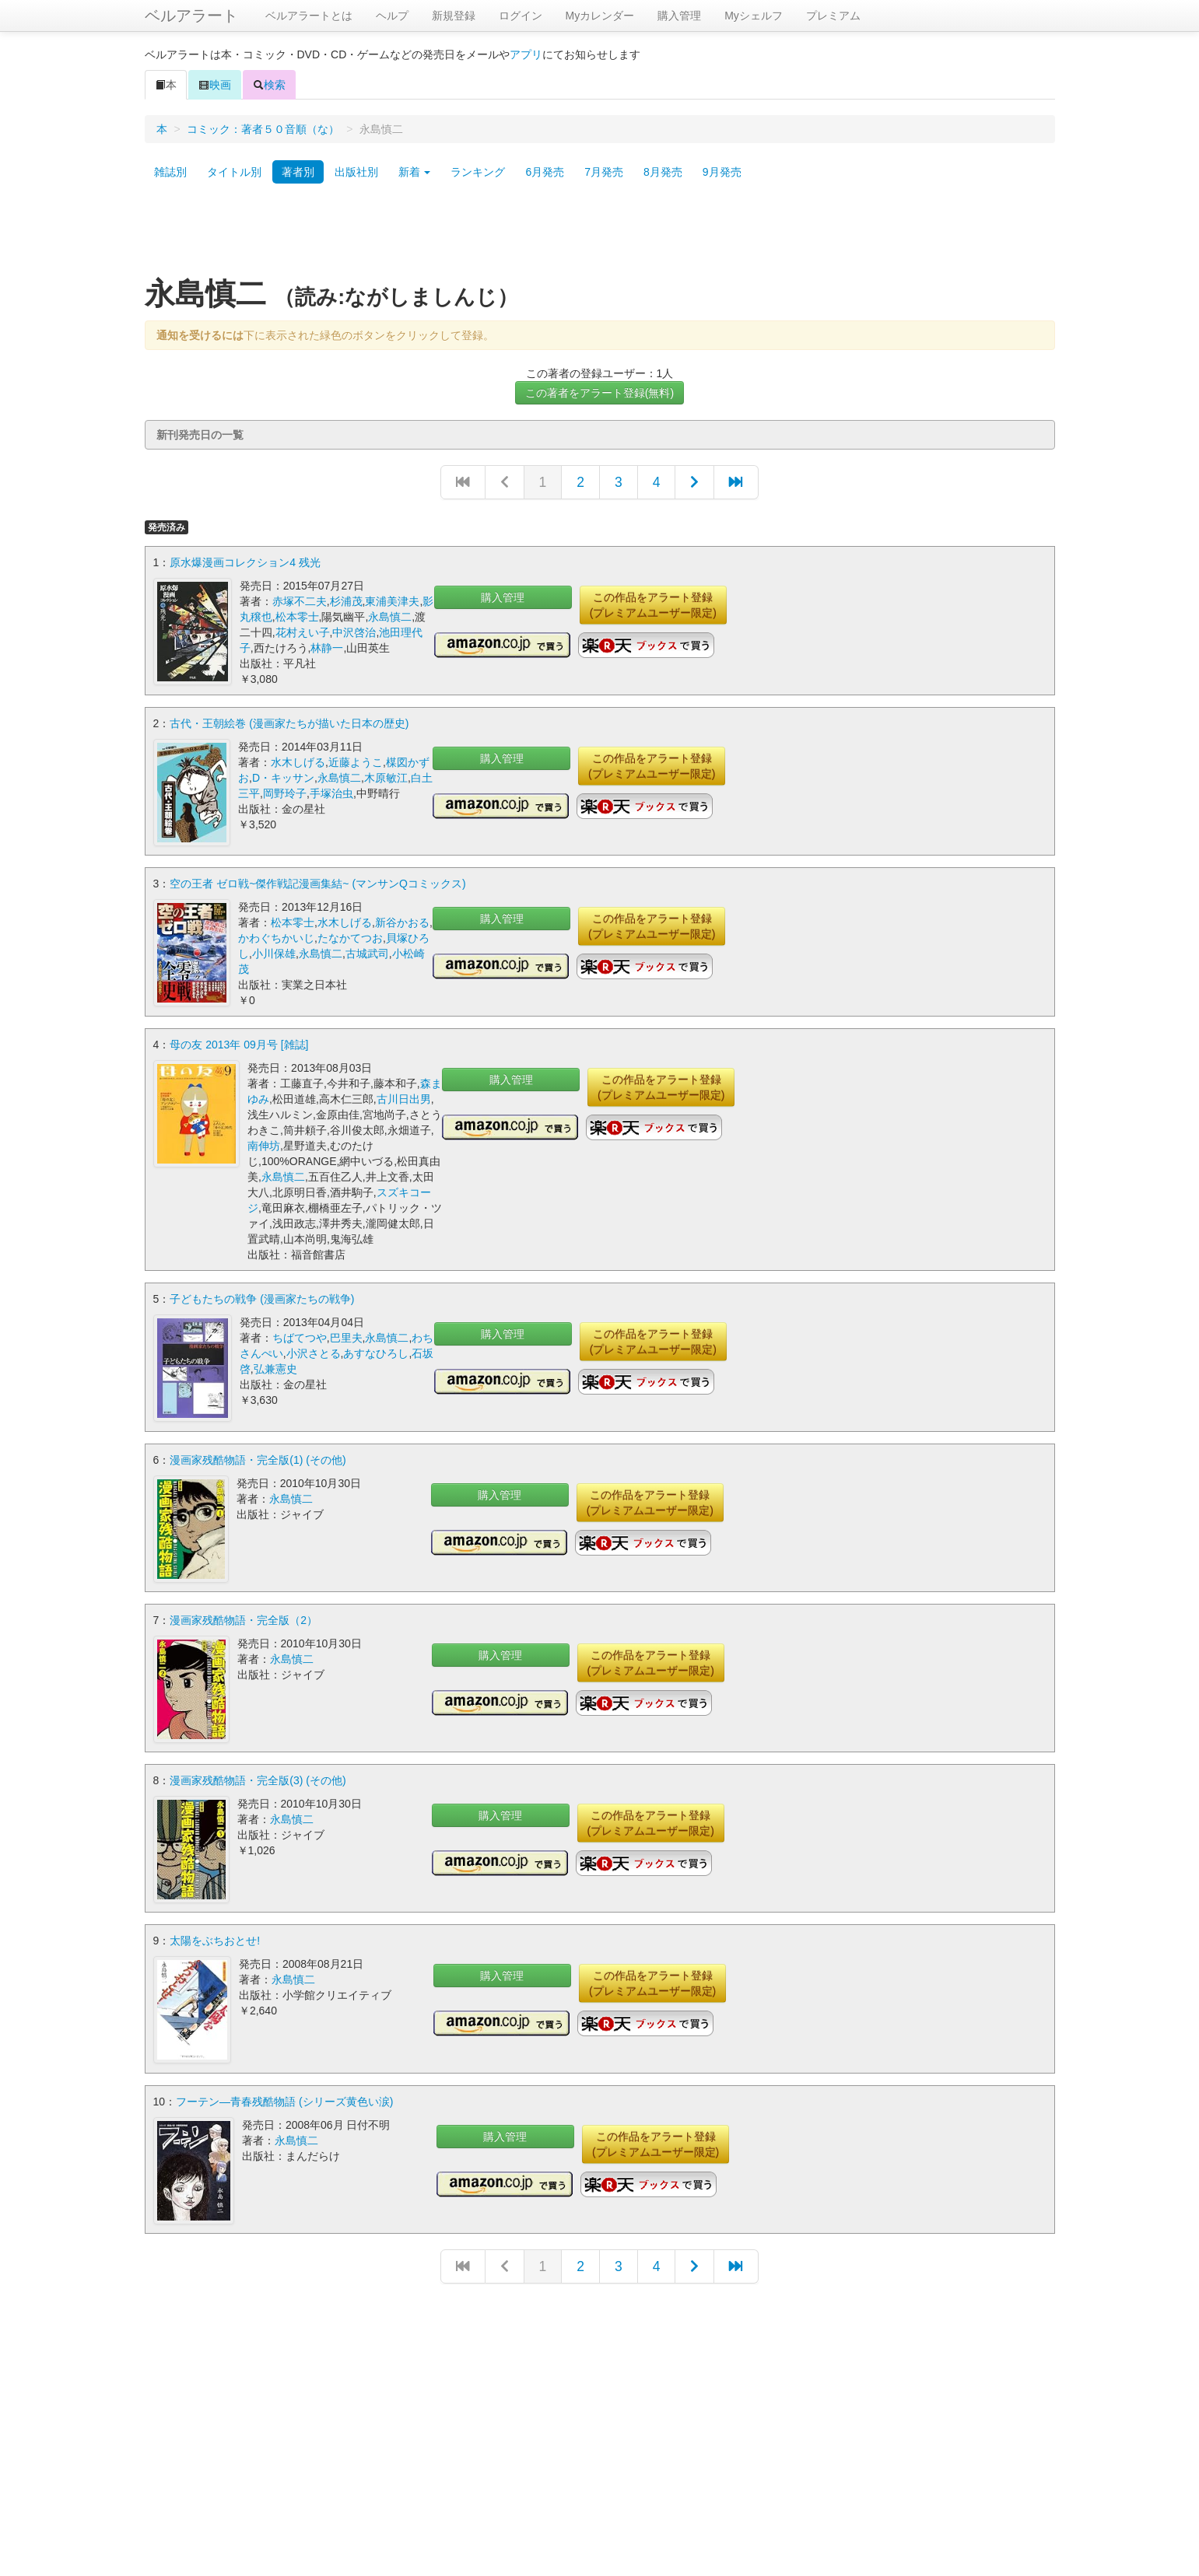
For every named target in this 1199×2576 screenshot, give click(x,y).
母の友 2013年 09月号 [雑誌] (239, 1044)
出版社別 (356, 172)
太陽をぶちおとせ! (215, 1936)
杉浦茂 (346, 601)
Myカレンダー (600, 15)
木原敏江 (386, 778)
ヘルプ (392, 15)
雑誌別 (170, 172)
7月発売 (603, 172)
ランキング (478, 172)
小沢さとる (313, 1352)
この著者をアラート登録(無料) (599, 393)
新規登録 (453, 15)
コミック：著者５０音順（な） (263, 129)
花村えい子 (302, 632)
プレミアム (833, 15)
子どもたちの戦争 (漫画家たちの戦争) (262, 1298)
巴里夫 (346, 1337)
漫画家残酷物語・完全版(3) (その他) (257, 1776)
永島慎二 (390, 617)
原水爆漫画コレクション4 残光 (245, 562)
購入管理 (679, 15)
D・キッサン (283, 778)
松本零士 (297, 617)
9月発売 (722, 172)
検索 (269, 85)
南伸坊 (263, 1145)
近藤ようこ (355, 762)
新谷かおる (402, 921)
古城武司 (367, 953)
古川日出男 (404, 1098)
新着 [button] (414, 172)
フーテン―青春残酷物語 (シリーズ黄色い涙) (284, 2095)
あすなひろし (375, 1352)
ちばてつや (299, 1337)
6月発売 (544, 172)
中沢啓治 (354, 632)
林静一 (326, 648)
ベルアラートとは (308, 15)
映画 (214, 85)
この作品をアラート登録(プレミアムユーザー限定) (653, 605)
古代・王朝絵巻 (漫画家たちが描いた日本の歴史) (289, 723)
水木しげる (298, 762)
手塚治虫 (331, 793)
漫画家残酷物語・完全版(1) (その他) (257, 1457)
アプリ (526, 54)
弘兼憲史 (275, 1368)
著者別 (298, 172)
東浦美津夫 (392, 601)
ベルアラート (191, 15)
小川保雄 (274, 953)
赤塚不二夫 (299, 601)
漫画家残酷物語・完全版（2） (243, 1617)
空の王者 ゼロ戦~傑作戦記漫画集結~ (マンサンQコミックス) (317, 883)
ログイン (520, 15)
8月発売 (662, 172)
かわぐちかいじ (276, 937)
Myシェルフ (753, 15)
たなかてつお (350, 937)
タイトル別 (234, 172)
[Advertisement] (600, 236)
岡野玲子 (285, 793)
